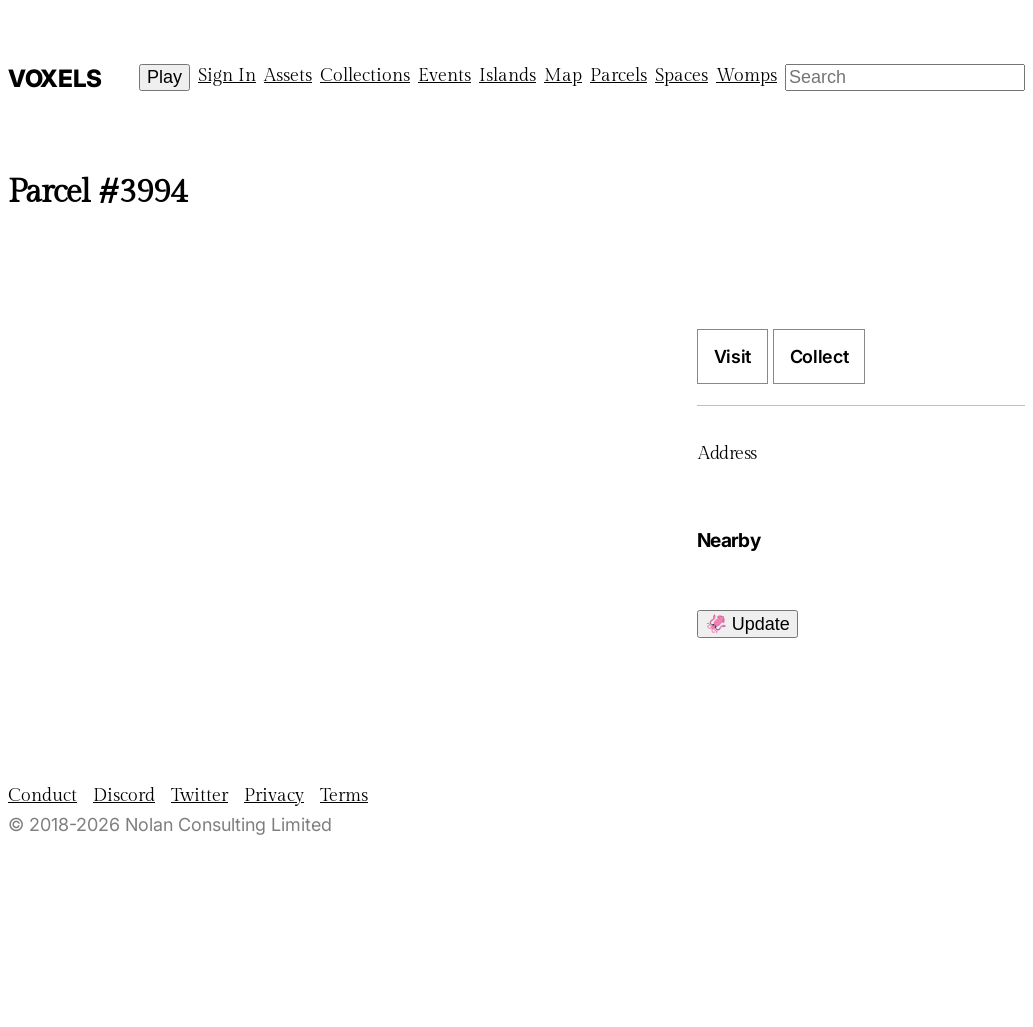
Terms (344, 795)
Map (563, 75)
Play (164, 77)
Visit (732, 356)
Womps (746, 75)
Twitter (199, 795)
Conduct (42, 795)
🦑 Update (747, 624)
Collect (819, 356)
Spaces (681, 75)
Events (444, 75)
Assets (288, 75)
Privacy (274, 795)
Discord (124, 795)
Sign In (227, 75)
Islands (507, 75)
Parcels (618, 75)
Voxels (55, 78)
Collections (365, 75)
